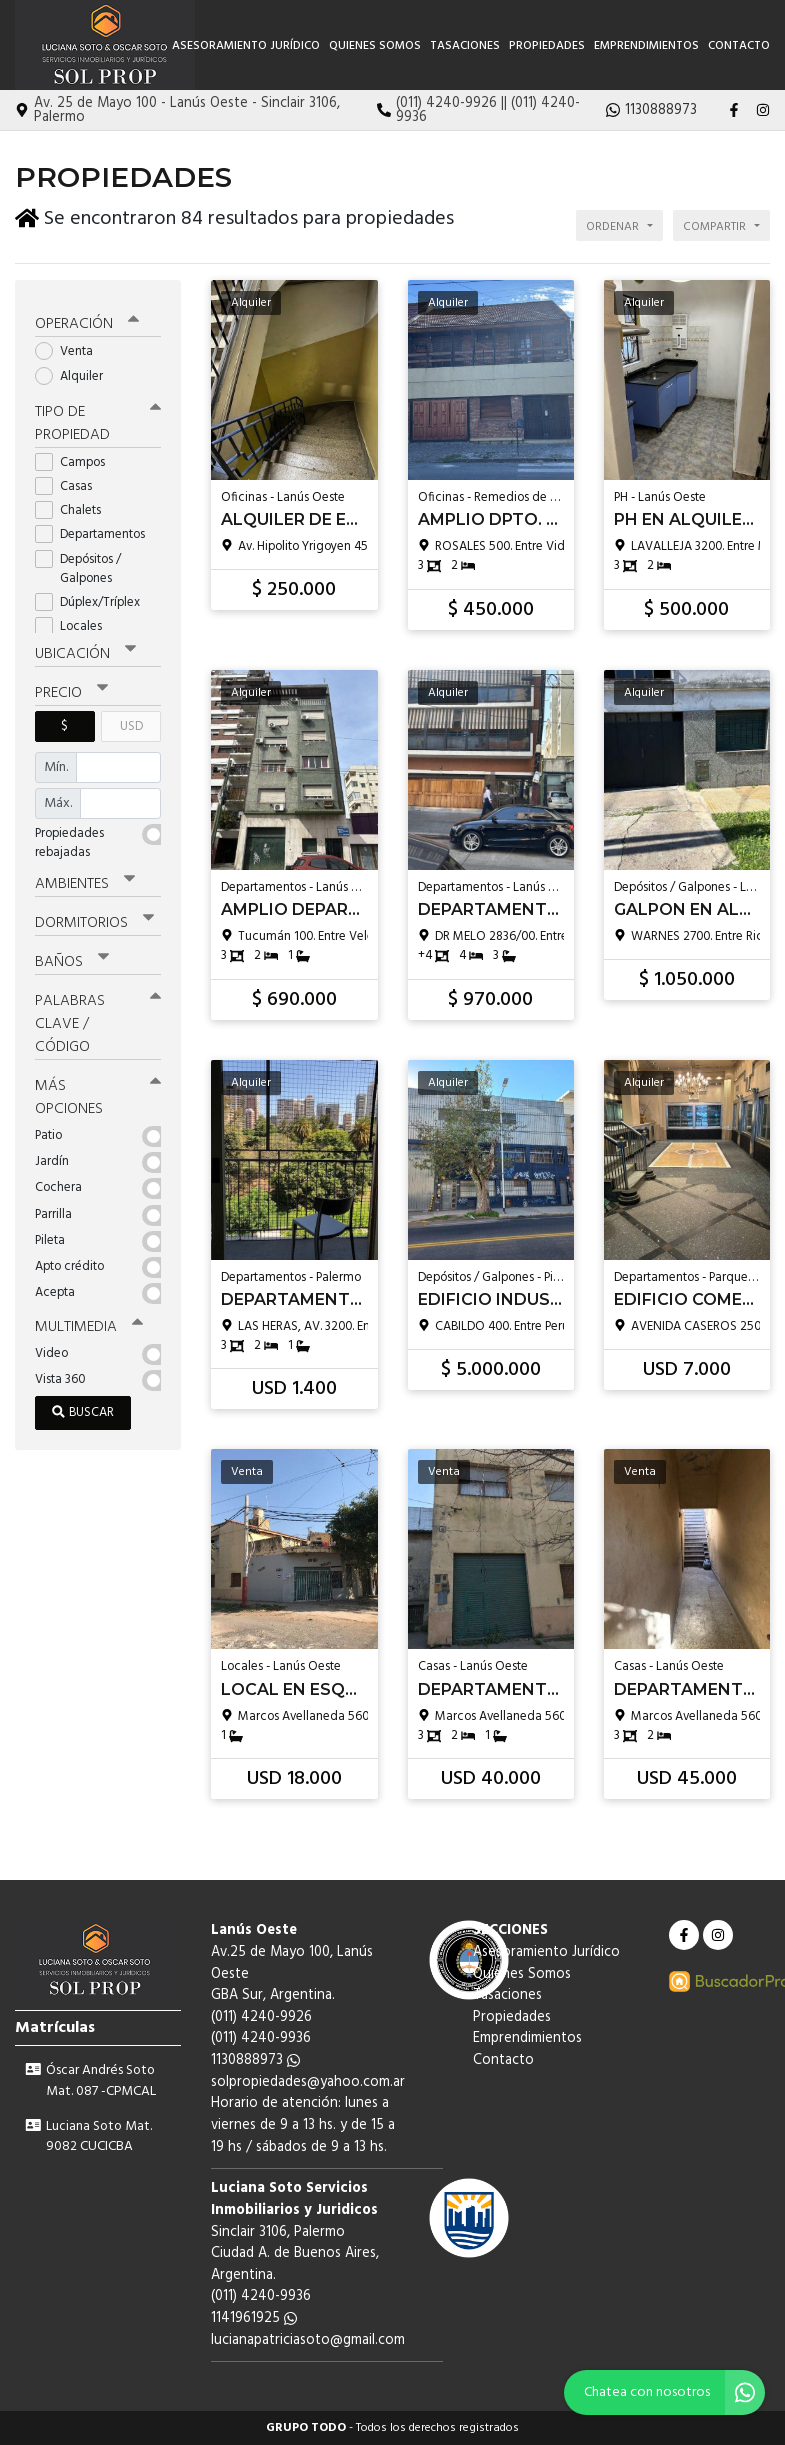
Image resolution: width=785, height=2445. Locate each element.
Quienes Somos (375, 46)
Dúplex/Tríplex (94, 598)
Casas (70, 482)
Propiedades (547, 46)
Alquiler (75, 372)
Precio (71, 689)
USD (131, 722)
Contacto (739, 46)
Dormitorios (94, 919)
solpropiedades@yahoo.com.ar (308, 2082)
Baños (72, 958)
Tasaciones (465, 46)
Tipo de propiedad (98, 419)
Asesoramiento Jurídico (246, 46)
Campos (76, 458)
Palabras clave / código (98, 1020)
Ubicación (85, 650)
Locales (75, 622)
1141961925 (254, 2318)
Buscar (83, 1408)
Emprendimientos (646, 46)
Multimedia (89, 1323)
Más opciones (98, 1093)
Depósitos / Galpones (80, 565)
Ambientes (85, 880)
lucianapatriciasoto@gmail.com (308, 2340)
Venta (70, 348)
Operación (87, 321)
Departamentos (96, 531)
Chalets (74, 506)
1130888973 (255, 2060)
